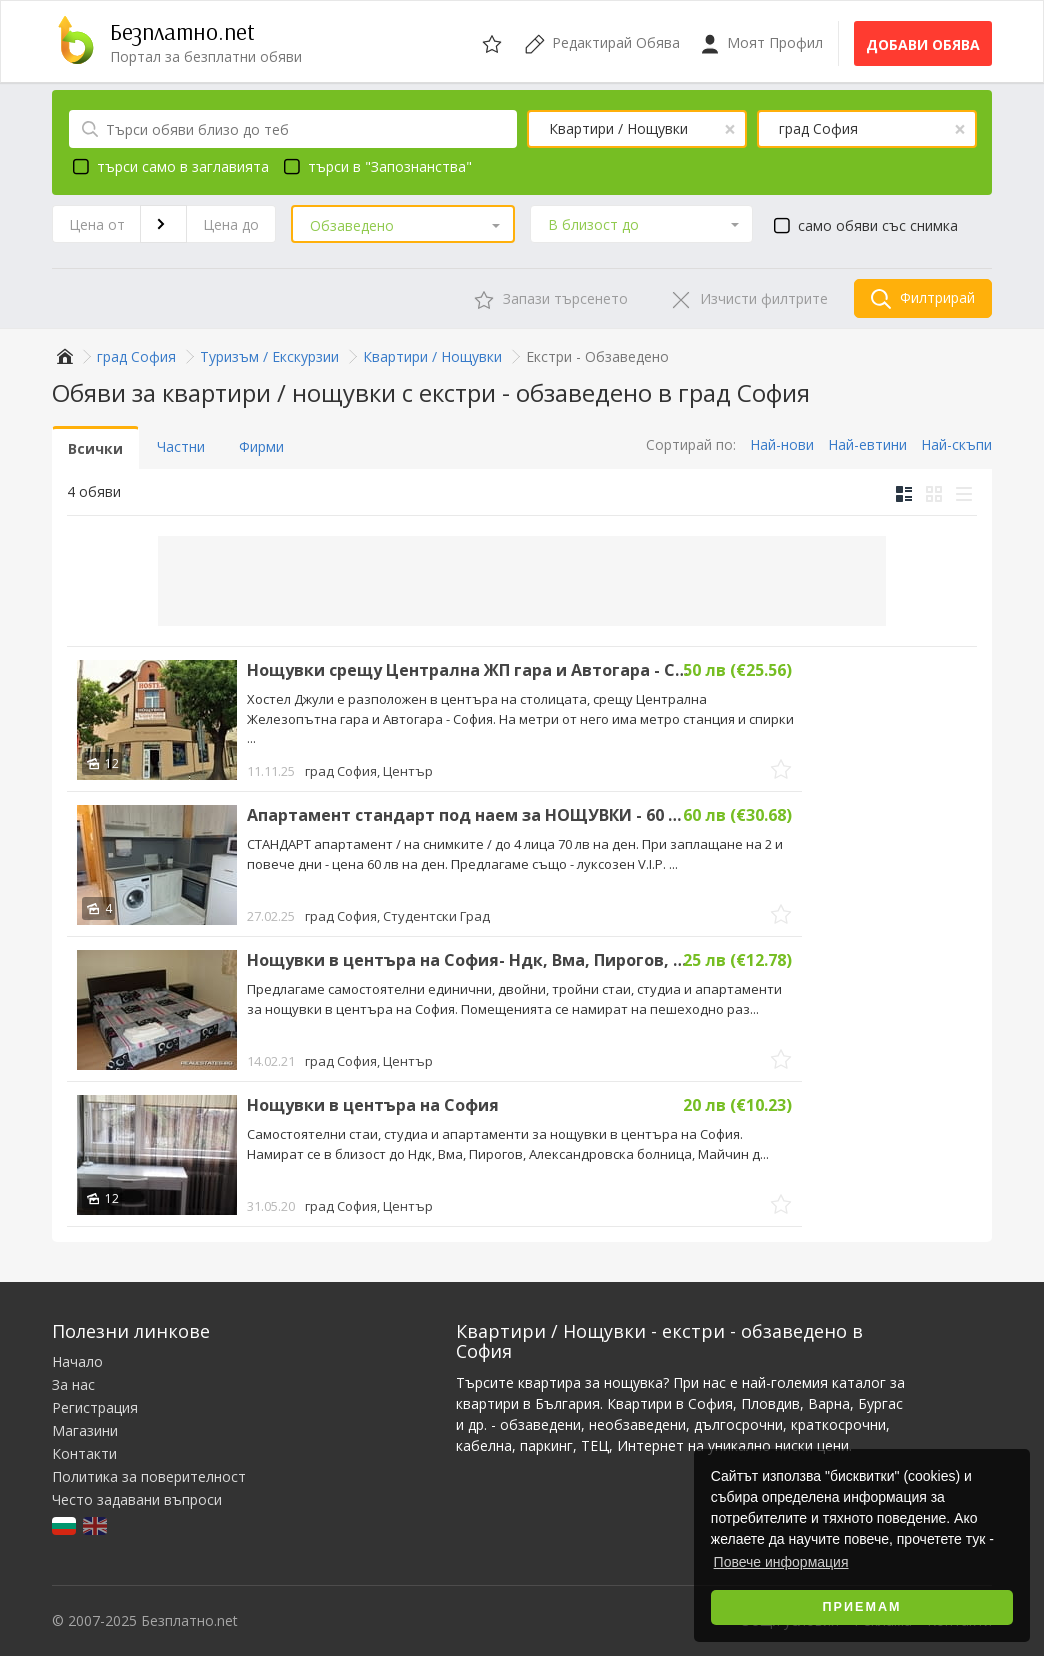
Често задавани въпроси (137, 1499)
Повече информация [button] (781, 1562)
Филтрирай (923, 298)
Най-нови (782, 444)
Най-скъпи (956, 444)
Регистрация (95, 1407)
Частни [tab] (181, 446)
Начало (77, 1361)
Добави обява (923, 44)
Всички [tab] (95, 448)
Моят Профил (761, 43)
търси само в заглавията (168, 166)
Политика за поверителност (149, 1476)
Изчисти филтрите (749, 299)
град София (369, 771)
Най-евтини (867, 444)
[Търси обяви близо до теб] (293, 129)
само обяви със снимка (863, 225)
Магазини (85, 1430)
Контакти (84, 1453)
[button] (403, 226)
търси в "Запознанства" (375, 166)
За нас (73, 1384)
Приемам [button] (862, 1607)
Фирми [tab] (261, 446)
